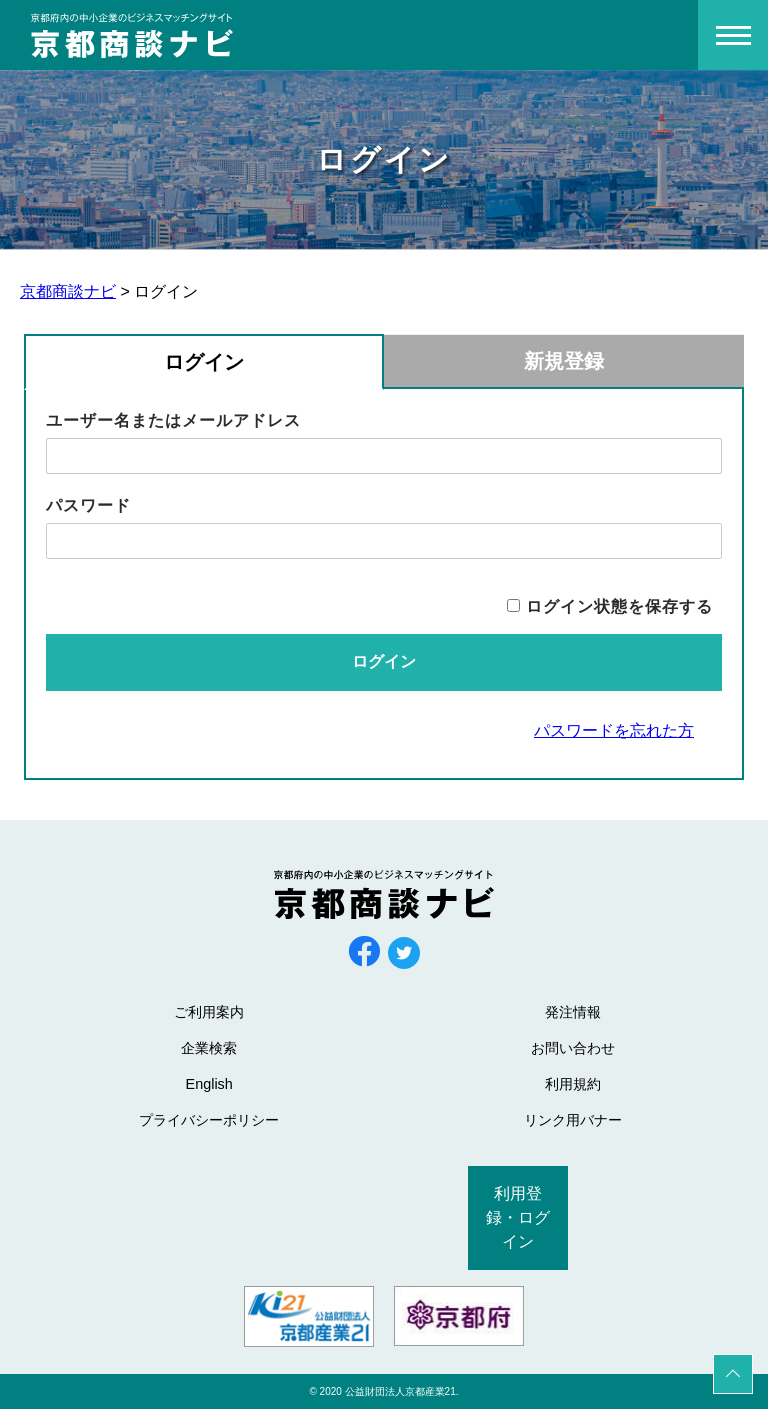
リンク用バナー (573, 1120)
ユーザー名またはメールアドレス (173, 420)
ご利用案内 (209, 1012)
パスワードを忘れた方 (614, 730)
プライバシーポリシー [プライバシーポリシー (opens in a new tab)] (209, 1120)
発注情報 (573, 1012)
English (209, 1084)
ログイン (204, 362)
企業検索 (209, 1048)
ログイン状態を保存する (619, 606)
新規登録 (564, 361)
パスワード (88, 505)
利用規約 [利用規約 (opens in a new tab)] (573, 1084)
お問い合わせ (573, 1048)
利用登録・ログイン (518, 1217)
